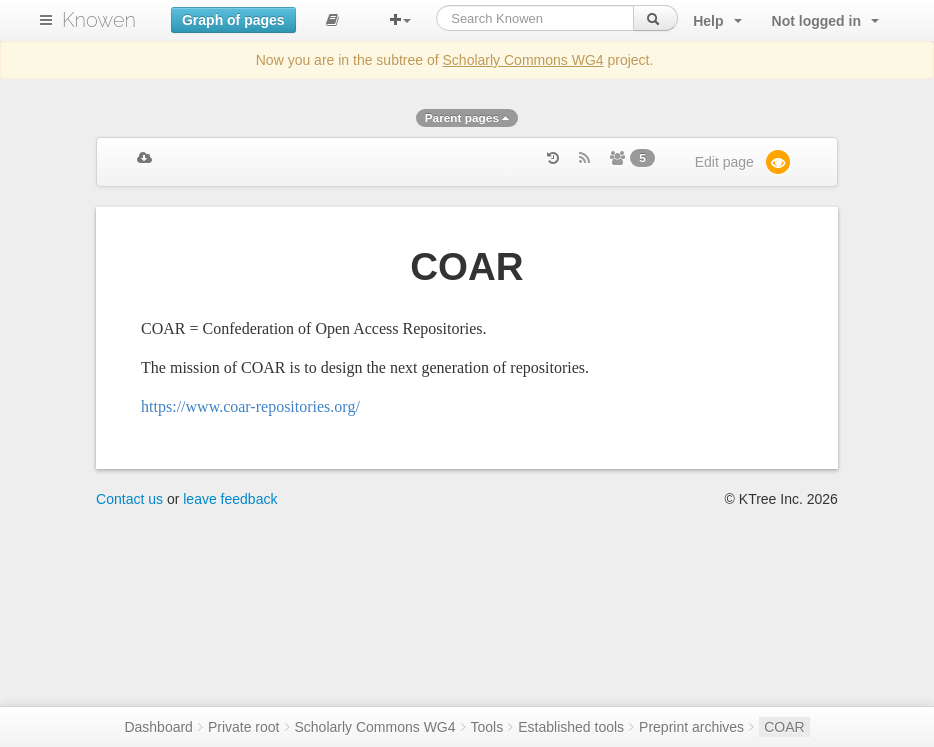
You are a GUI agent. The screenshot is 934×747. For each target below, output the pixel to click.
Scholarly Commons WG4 (523, 60)
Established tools (571, 727)
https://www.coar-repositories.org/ (250, 406)
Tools (487, 727)
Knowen (99, 20)
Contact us (129, 499)
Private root (244, 727)
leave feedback (230, 499)
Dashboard (158, 727)
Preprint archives (691, 727)
